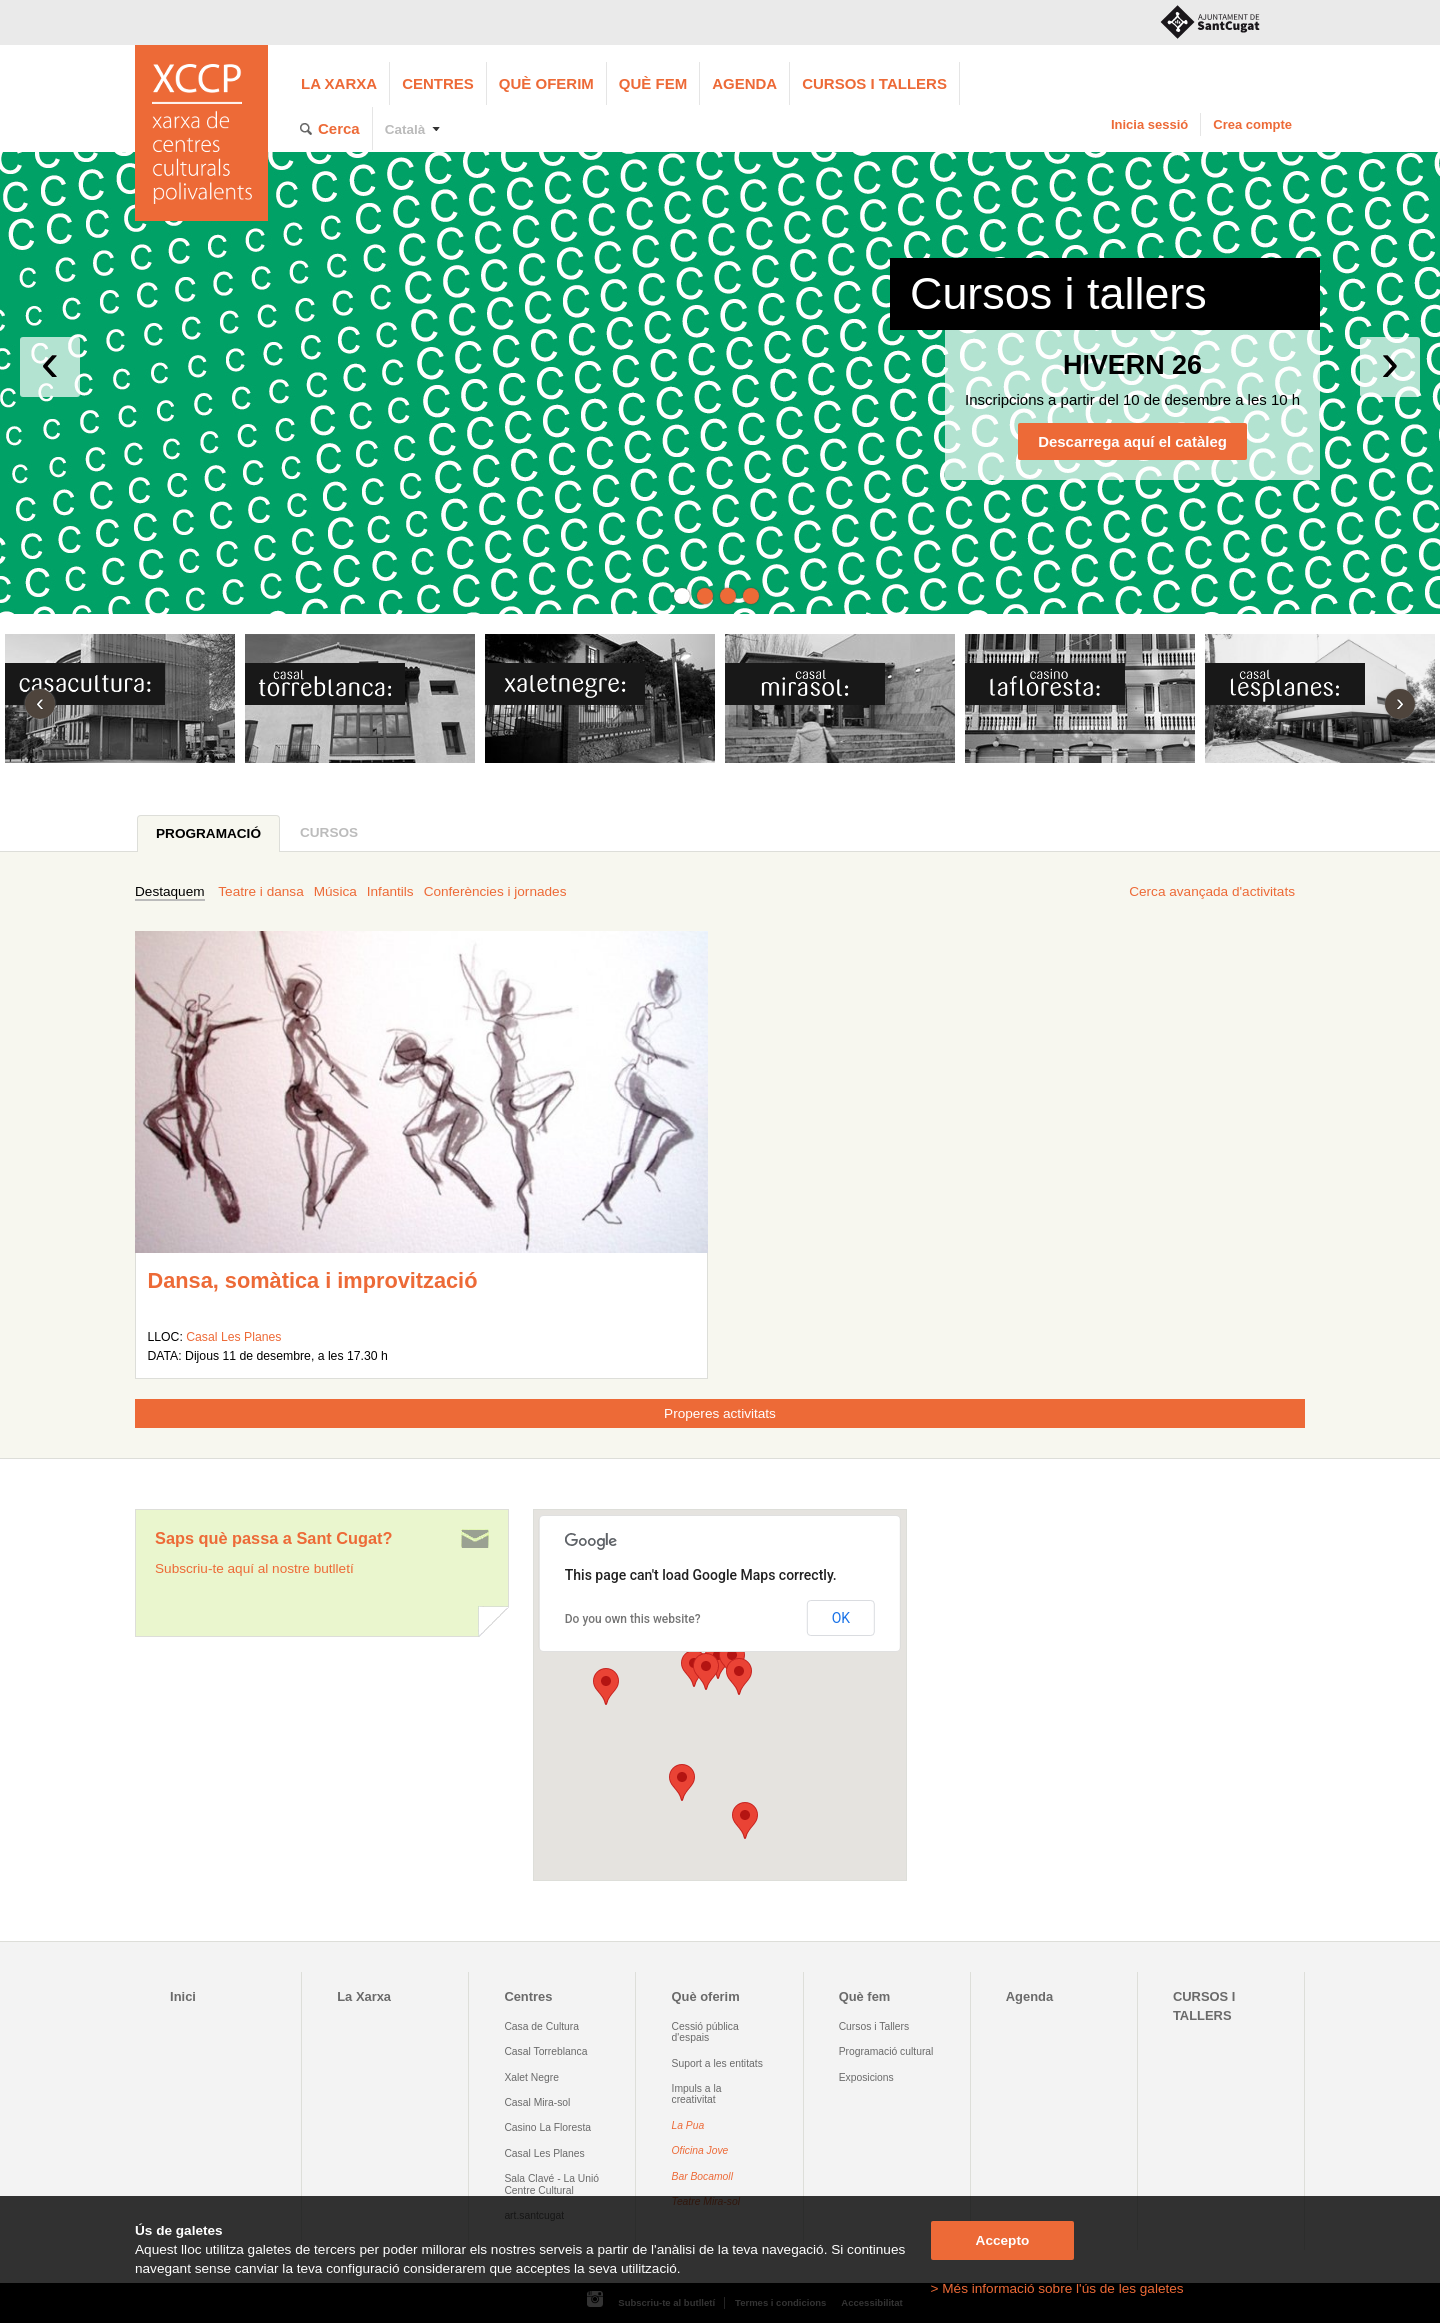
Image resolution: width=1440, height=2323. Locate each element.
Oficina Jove (700, 2150)
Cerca (339, 128)
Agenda (744, 83)
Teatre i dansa (260, 891)
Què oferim (546, 83)
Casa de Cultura (541, 2026)
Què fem (653, 83)
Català (405, 129)
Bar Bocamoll (702, 2176)
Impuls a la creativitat (697, 2094)
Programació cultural (886, 2051)
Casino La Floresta (547, 2127)
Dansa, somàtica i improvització (312, 1280)
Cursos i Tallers (874, 2026)
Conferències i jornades (495, 891)
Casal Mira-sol (537, 2102)
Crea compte (1252, 124)
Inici (183, 1996)
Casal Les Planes (233, 1337)
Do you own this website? (633, 1619)
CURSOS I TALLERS (874, 83)
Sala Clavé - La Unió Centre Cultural (551, 2184)
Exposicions (866, 2077)
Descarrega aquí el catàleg (1132, 441)
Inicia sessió (1149, 124)
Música (335, 891)
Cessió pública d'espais (705, 2032)
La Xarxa (339, 83)
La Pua (688, 2125)
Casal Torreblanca (545, 2051)
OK (841, 1618)
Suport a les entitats (717, 2063)
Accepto (1003, 2240)
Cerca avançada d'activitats (1212, 891)
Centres (438, 83)
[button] (739, 1676)
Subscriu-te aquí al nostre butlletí (254, 1568)
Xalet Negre (531, 2077)
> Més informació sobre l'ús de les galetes (1057, 2288)
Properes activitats (720, 1413)
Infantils (390, 891)
